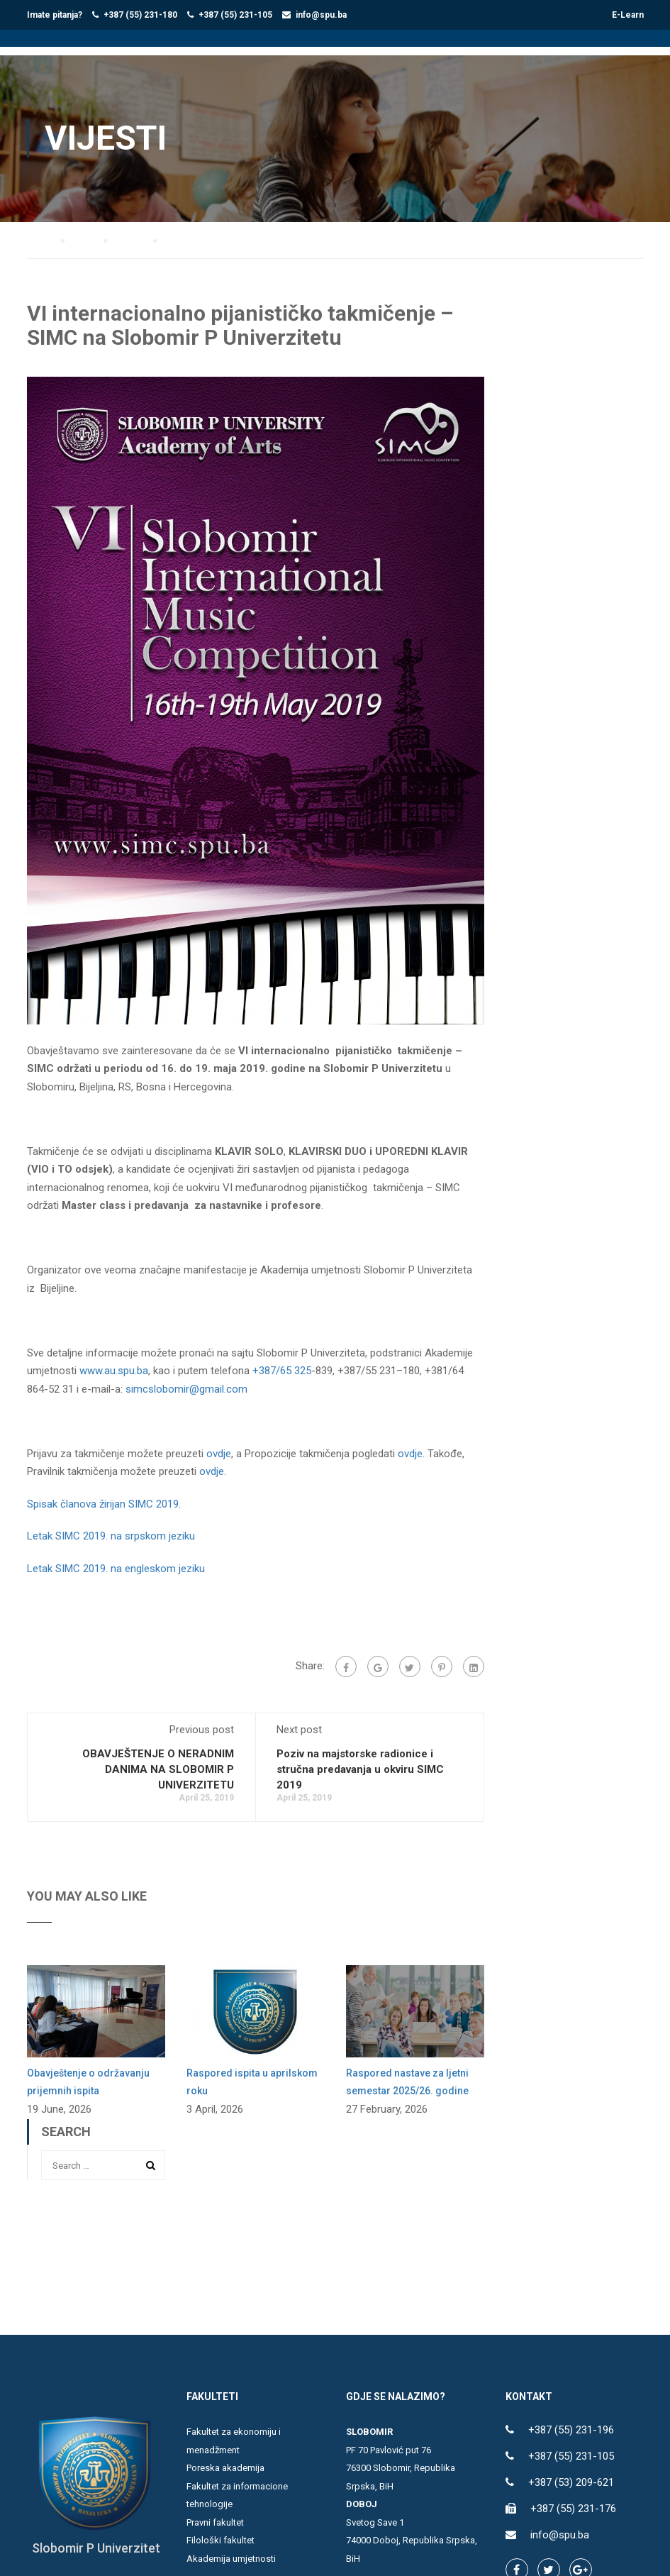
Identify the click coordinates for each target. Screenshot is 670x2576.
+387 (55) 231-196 (571, 2422)
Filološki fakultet (220, 2533)
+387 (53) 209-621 (571, 2475)
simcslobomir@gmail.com (186, 1381)
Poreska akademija (225, 2460)
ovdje (218, 1445)
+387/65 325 (281, 1363)
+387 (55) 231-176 (573, 2501)
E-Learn (628, 15)
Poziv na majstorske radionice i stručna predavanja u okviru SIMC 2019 (360, 1762)
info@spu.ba (321, 15)
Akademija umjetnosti (231, 2550)
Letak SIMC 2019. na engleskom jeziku (116, 1560)
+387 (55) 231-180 (140, 15)
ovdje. (212, 1464)
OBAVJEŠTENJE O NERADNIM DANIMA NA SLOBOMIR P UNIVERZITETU (158, 1762)
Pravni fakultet (215, 2514)
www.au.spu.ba (113, 1363)
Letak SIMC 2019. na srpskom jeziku (111, 1528)
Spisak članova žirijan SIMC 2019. (104, 1496)
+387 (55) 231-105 (235, 15)
